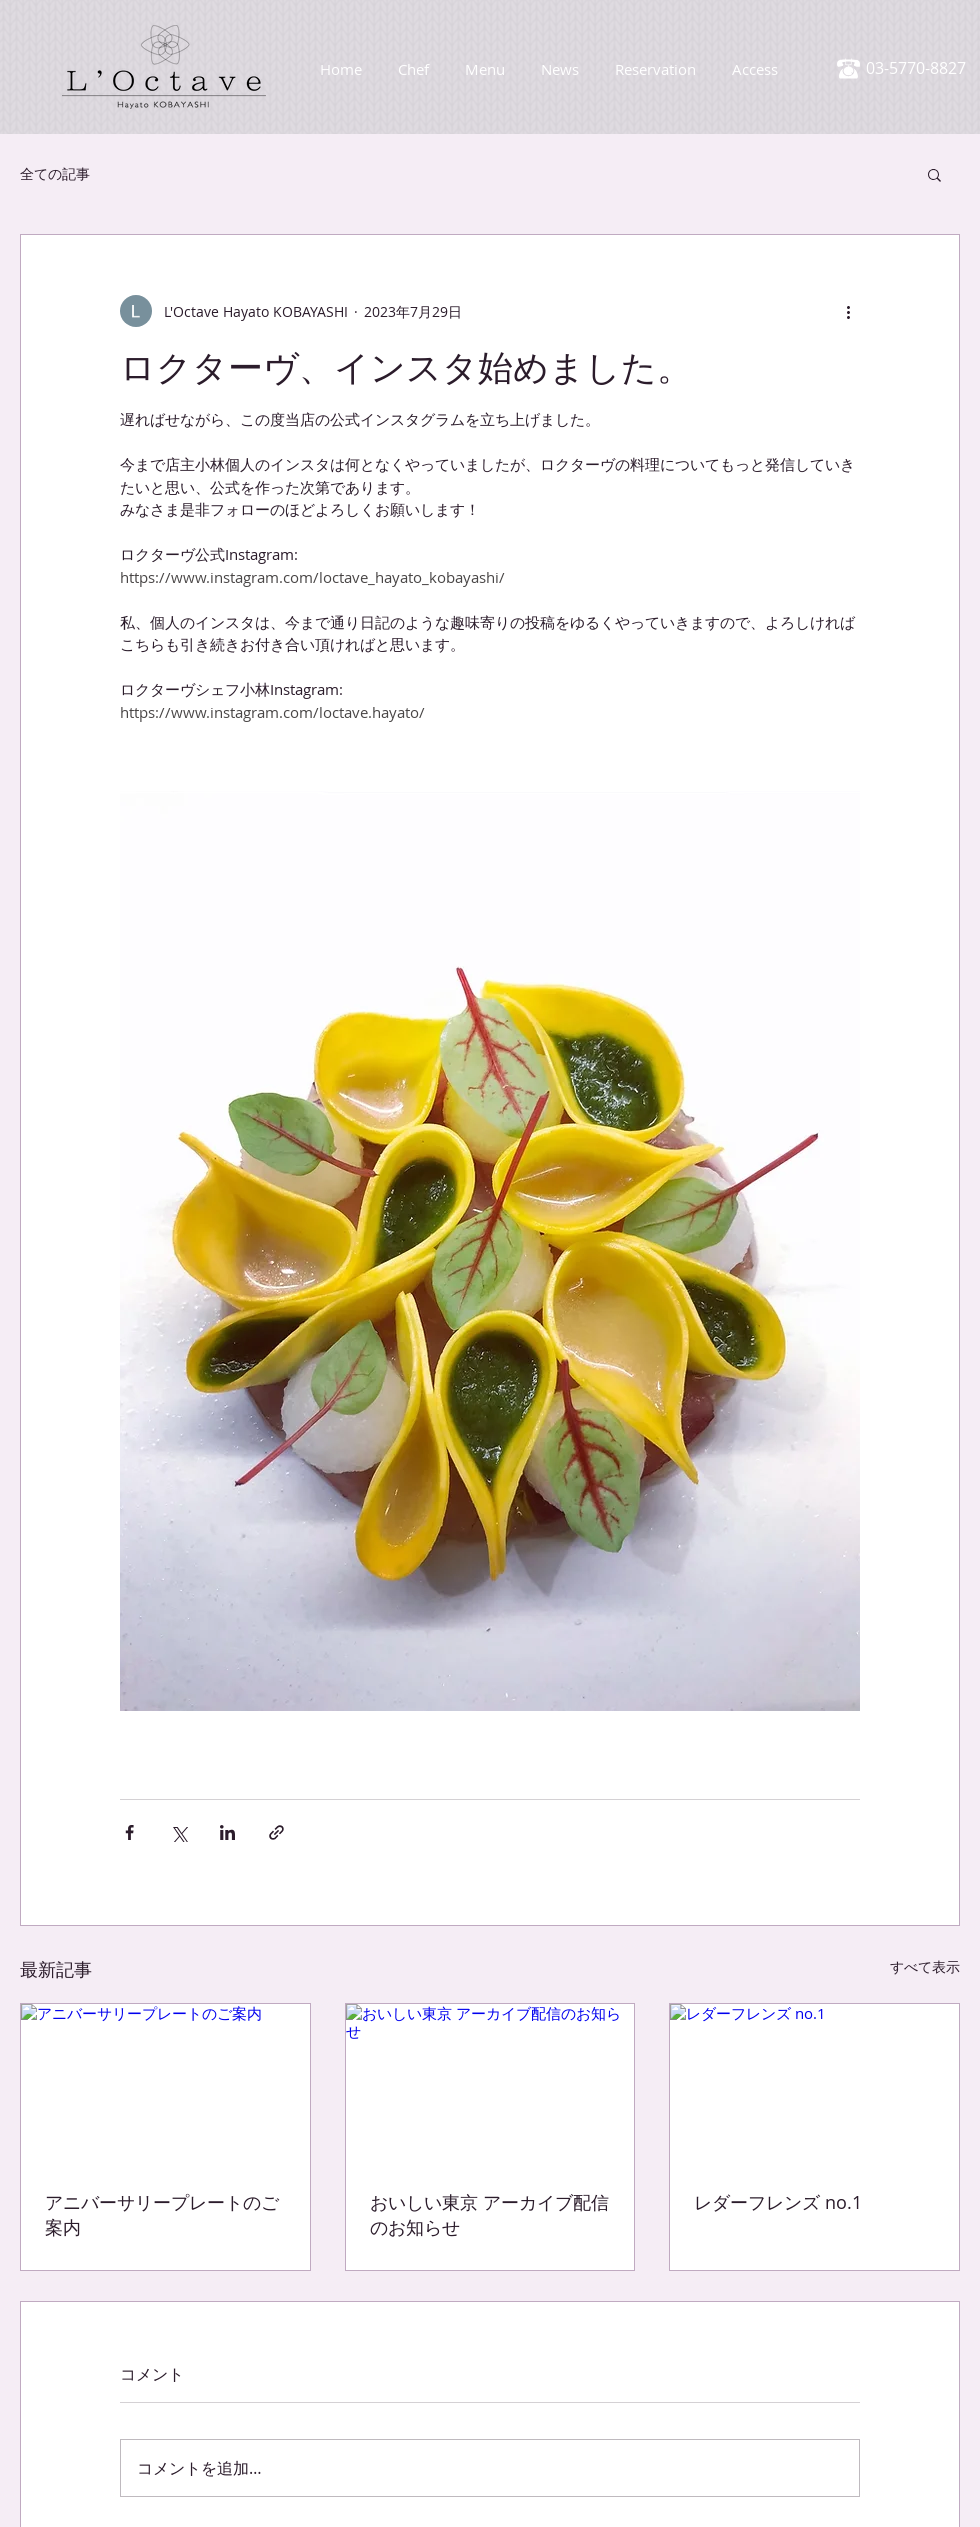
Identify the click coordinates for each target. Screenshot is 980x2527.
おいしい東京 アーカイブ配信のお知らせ (489, 2214)
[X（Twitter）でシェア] (178, 1832)
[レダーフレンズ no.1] (814, 2085)
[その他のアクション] (848, 311)
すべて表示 (925, 1966)
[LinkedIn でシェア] (227, 1832)
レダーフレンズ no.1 (778, 2202)
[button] (934, 174)
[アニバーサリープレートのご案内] (165, 2085)
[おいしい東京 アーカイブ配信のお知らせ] (490, 2085)
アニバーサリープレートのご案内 (162, 2214)
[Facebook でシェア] (129, 1832)
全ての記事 (55, 173)
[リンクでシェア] (276, 1832)
